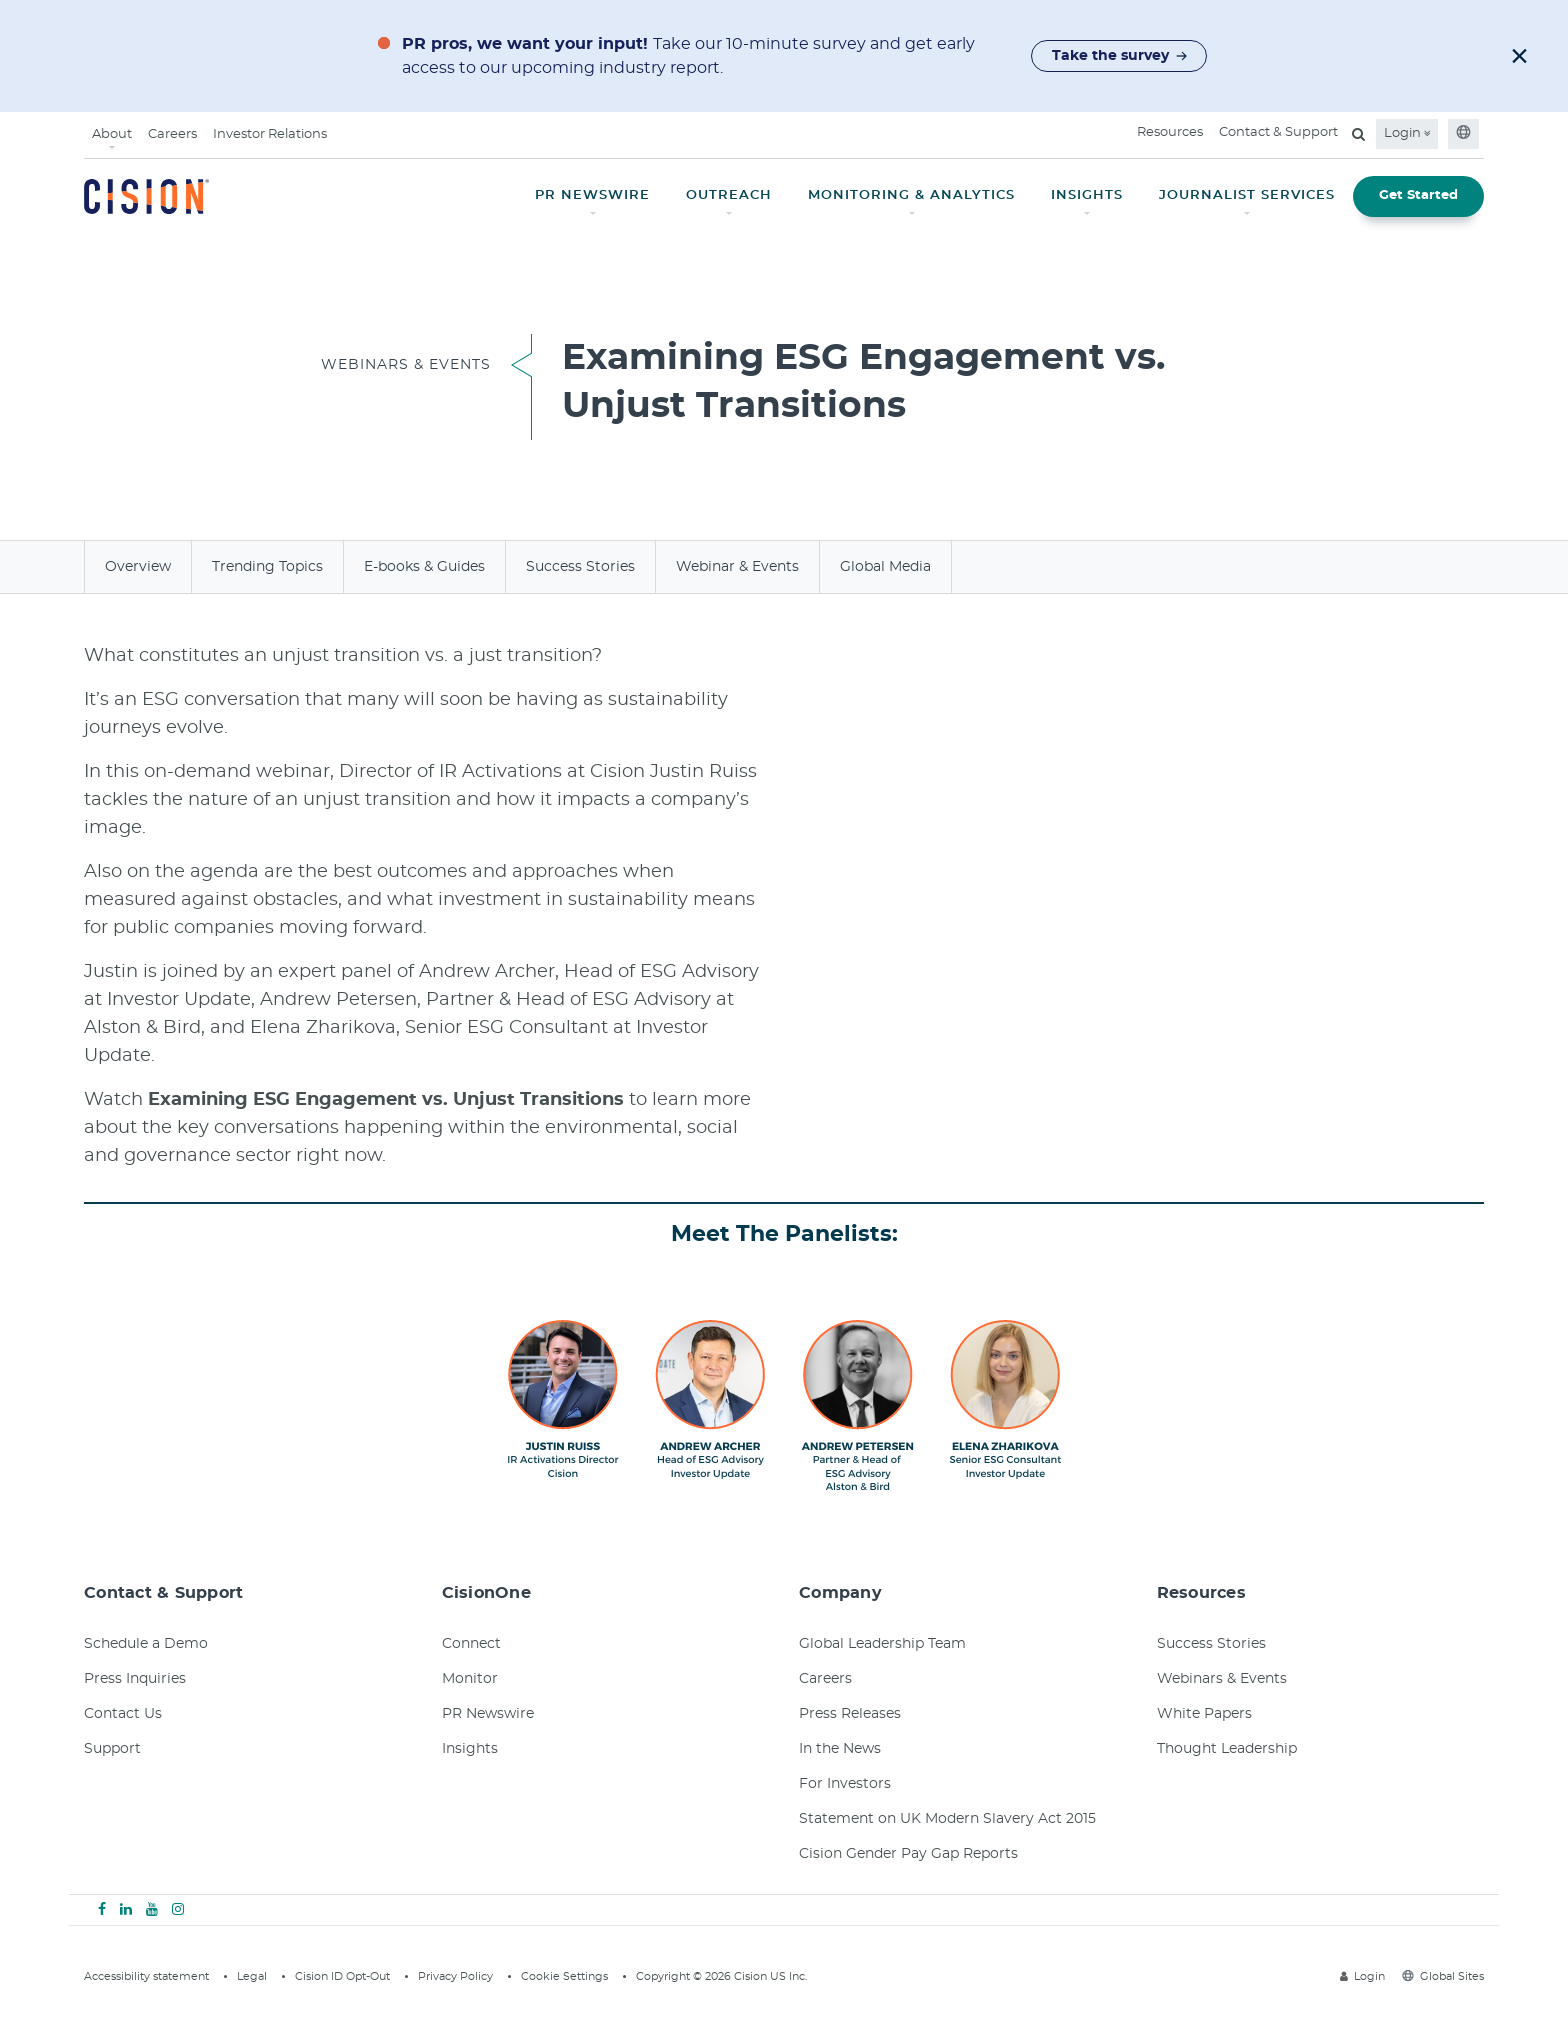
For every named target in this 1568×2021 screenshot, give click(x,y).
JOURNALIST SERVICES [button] (1247, 195)
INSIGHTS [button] (1087, 195)
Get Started (1418, 195)
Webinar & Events (737, 567)
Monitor (470, 1679)
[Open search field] (1358, 134)
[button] (1519, 56)
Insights (470, 1749)
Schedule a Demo (146, 1644)
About (112, 134)
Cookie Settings (564, 1976)
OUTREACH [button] (729, 195)
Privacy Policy (455, 1976)
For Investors (845, 1784)
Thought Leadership (1227, 1749)
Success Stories (580, 567)
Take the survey (1120, 56)
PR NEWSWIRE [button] (592, 195)
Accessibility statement (146, 1976)
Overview (138, 567)
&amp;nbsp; (1079, 843)
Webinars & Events (1222, 1679)
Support (112, 1749)
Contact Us (123, 1714)
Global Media (885, 567)
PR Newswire (488, 1714)
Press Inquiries (135, 1679)
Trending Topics (267, 567)
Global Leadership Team (882, 1644)
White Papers (1204, 1714)
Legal (252, 1976)
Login (1407, 133)
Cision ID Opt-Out (342, 1976)
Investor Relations (270, 134)
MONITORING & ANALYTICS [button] (911, 195)
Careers (172, 134)
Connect (471, 1644)
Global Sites (1443, 1976)
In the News (840, 1749)
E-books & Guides (424, 567)
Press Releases (850, 1714)
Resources (1170, 132)
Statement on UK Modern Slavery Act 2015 (947, 1819)
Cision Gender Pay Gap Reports (908, 1854)
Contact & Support (1278, 132)
